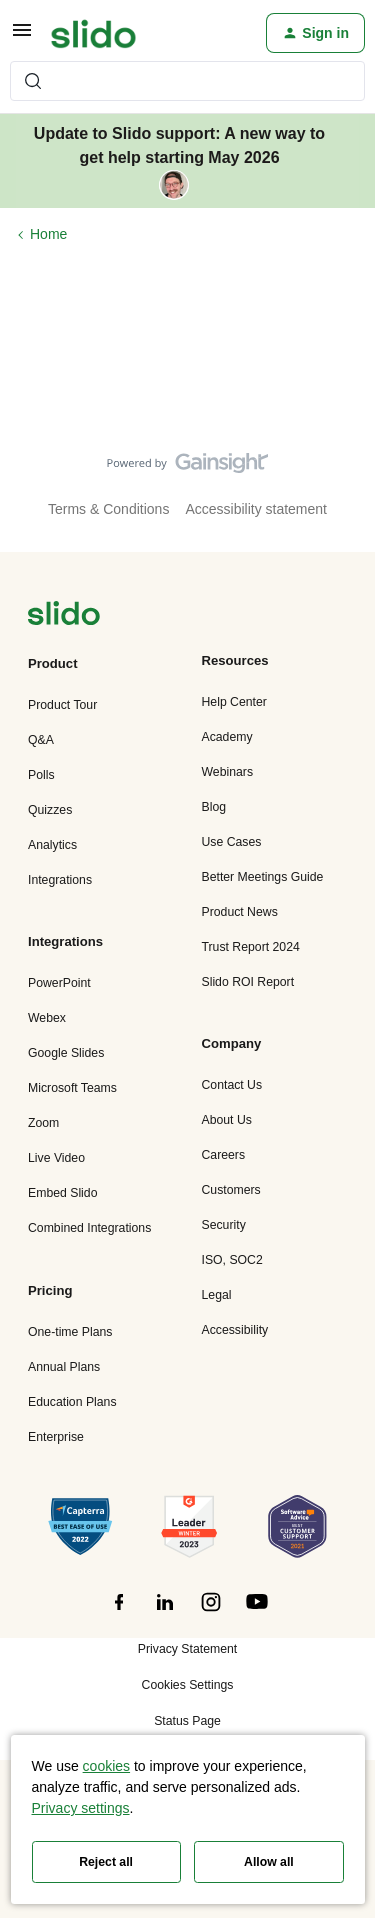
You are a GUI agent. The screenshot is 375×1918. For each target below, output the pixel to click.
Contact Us (232, 1085)
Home (48, 234)
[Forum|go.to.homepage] (93, 33)
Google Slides (66, 1053)
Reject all (106, 1862)
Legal (217, 1295)
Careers (224, 1155)
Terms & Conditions (108, 509)
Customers (231, 1190)
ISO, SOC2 (232, 1260)
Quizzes (50, 810)
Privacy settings (81, 1808)
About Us (227, 1120)
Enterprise (56, 1437)
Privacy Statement (187, 1649)
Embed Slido (62, 1193)
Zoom (43, 1123)
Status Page (187, 1721)
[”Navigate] (64, 616)
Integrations (60, 880)
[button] (22, 37)
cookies (106, 1766)
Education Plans (72, 1402)
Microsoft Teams (72, 1088)
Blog (214, 807)
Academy (227, 737)
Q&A (41, 740)
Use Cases (232, 842)
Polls (41, 775)
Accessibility (235, 1330)
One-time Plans (70, 1332)
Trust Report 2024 (251, 947)
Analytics (52, 845)
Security (224, 1225)
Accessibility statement (256, 509)
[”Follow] (119, 1613)
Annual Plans (64, 1367)
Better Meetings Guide (263, 877)
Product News (240, 912)
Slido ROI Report (248, 982)
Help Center (234, 702)
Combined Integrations (89, 1228)
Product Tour (62, 705)
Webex (47, 1018)
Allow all (269, 1862)
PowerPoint (59, 983)
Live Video (56, 1158)
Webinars (228, 772)
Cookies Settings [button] (188, 1685)
